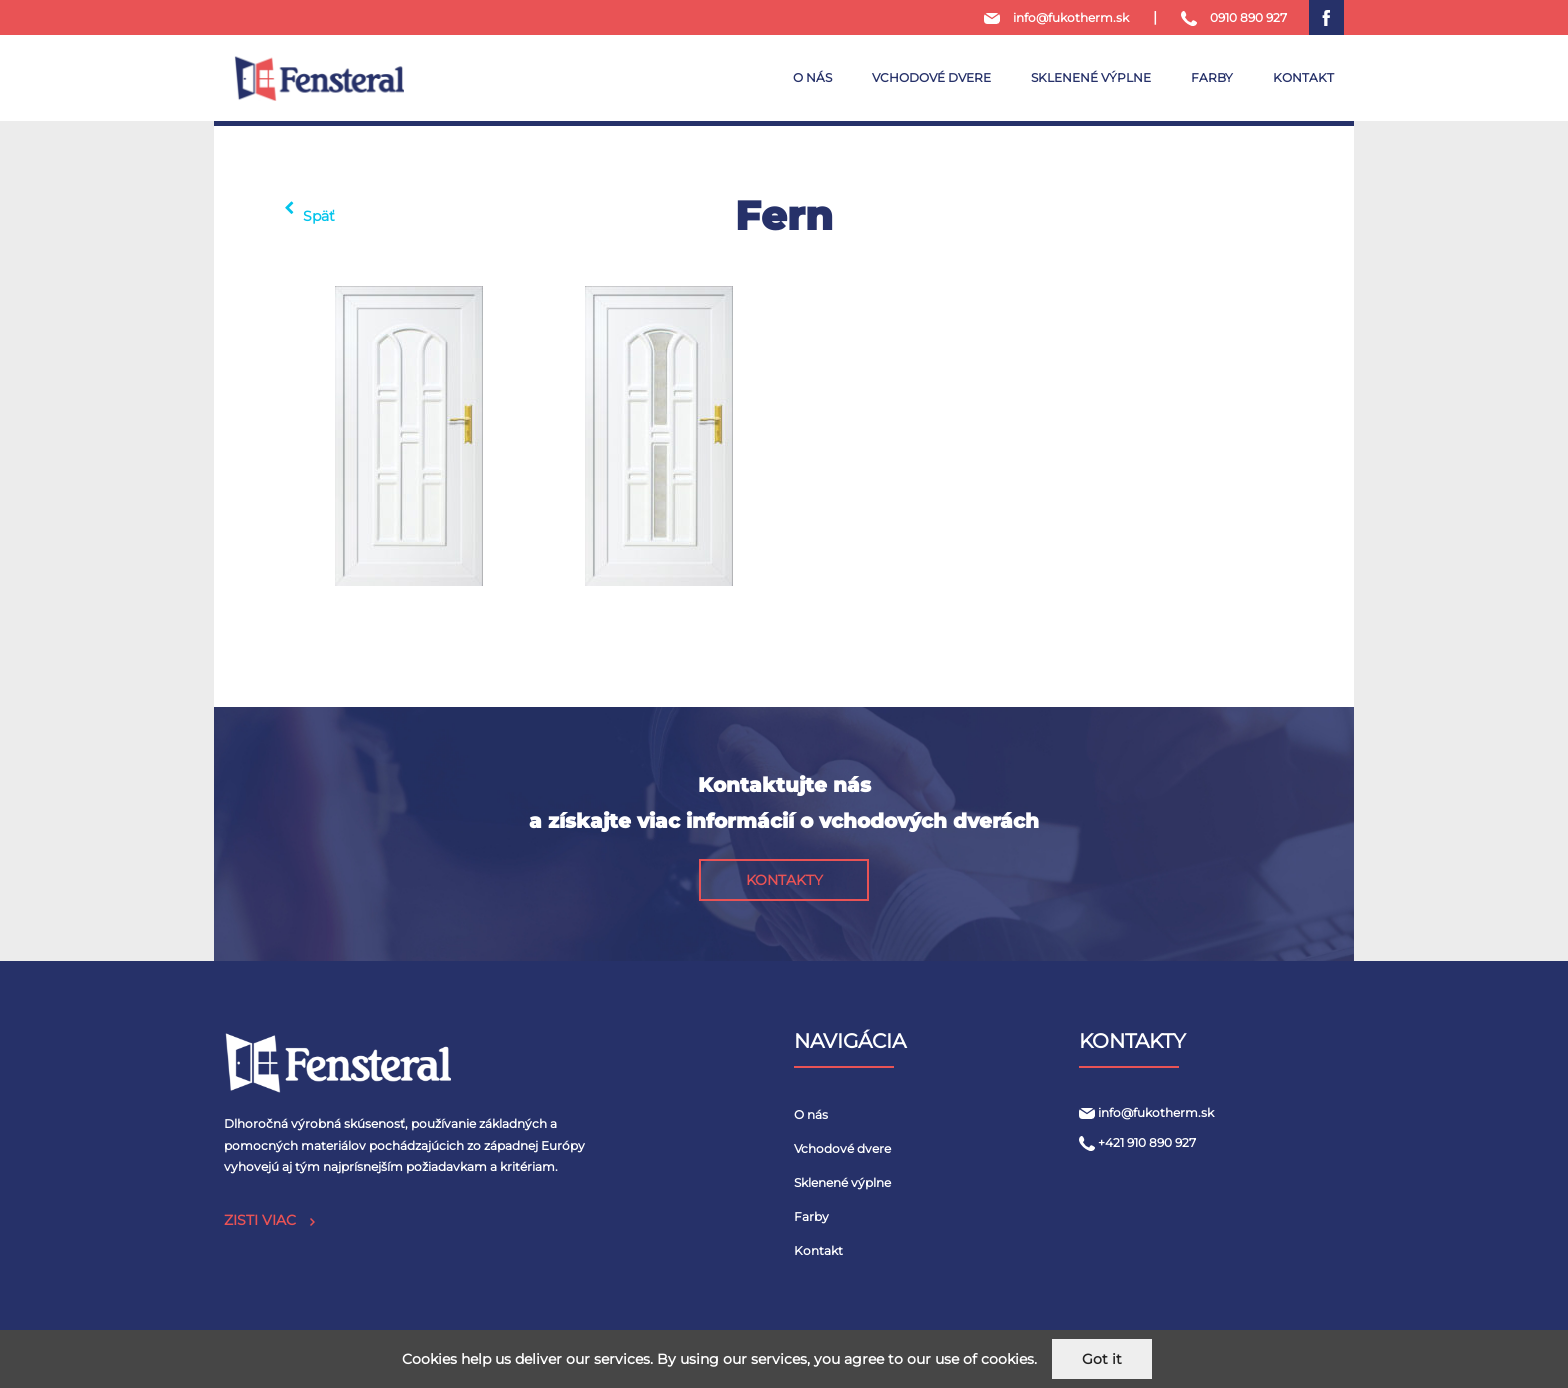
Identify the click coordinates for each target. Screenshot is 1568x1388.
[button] (784, 880)
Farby (1212, 77)
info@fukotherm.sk (1056, 17)
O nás (812, 77)
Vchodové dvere (931, 77)
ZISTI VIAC (269, 1220)
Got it (1102, 1359)
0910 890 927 (1234, 17)
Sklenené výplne (1091, 77)
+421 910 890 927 (1137, 1142)
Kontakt (1303, 77)
